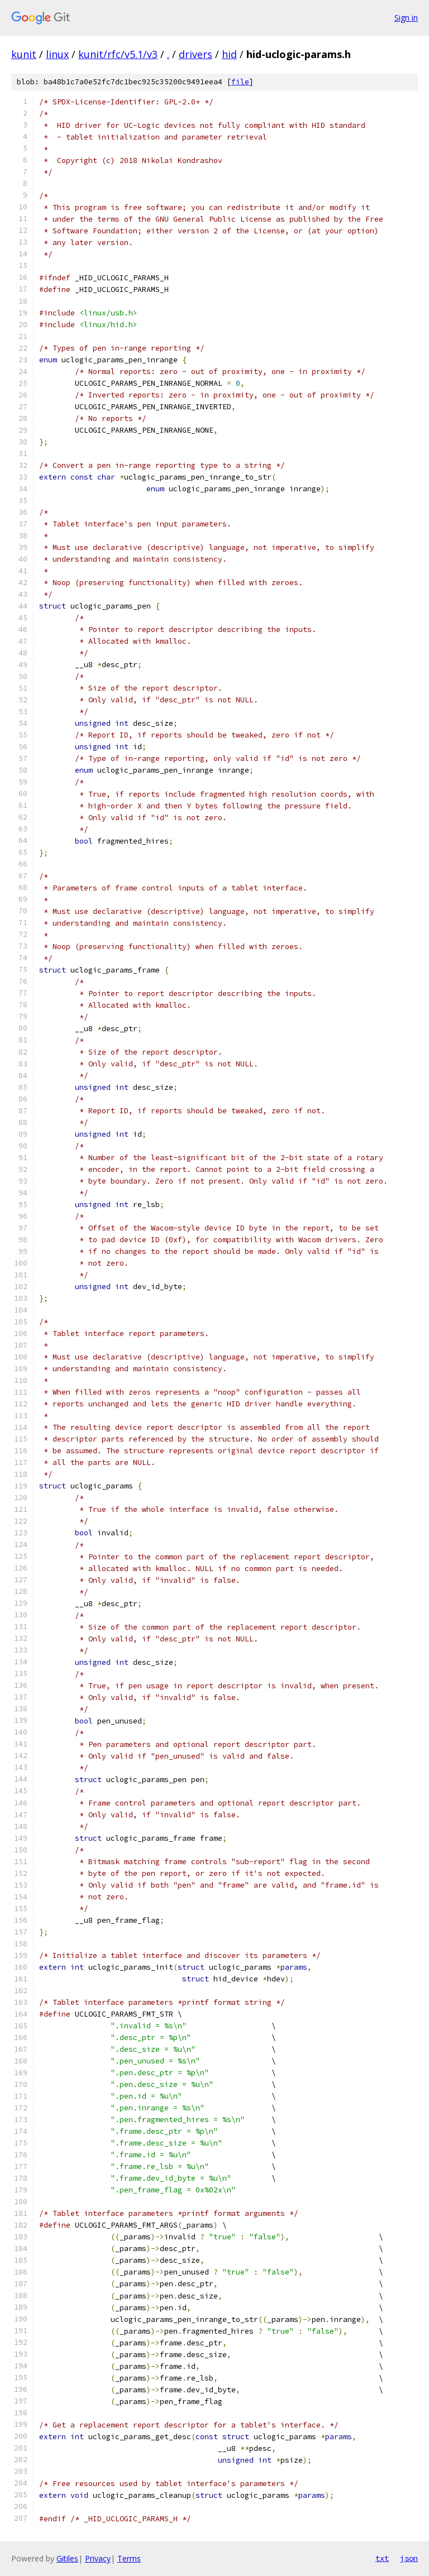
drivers (195, 54)
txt (382, 2558)
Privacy (98, 2558)
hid (229, 54)
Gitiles (67, 2558)
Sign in (406, 17)
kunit (23, 54)
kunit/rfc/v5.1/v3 (118, 54)
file (240, 82)
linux (57, 54)
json (409, 2558)
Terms (129, 2558)
